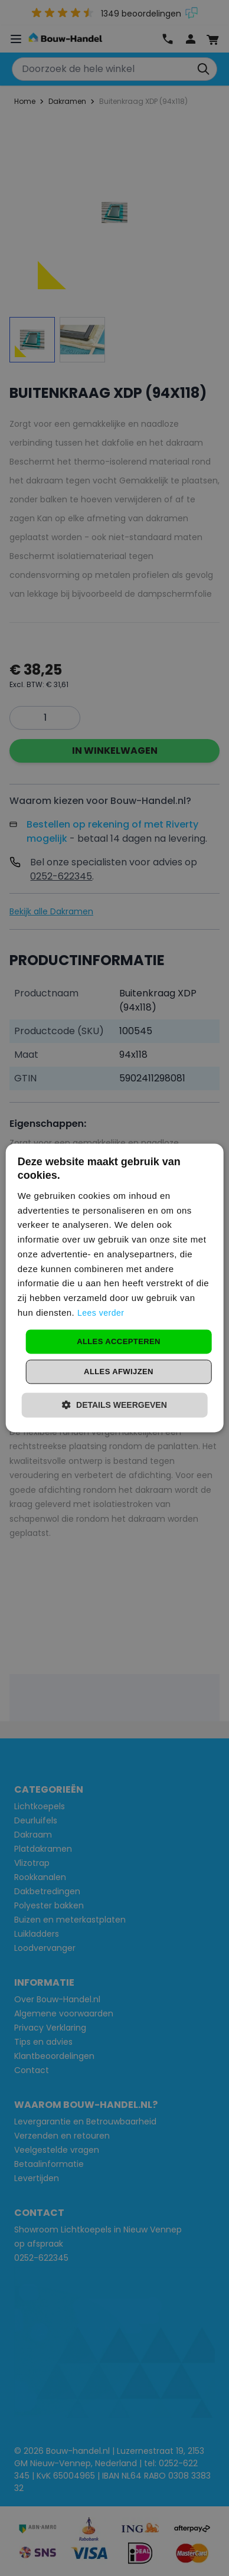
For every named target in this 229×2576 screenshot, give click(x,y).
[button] (114, 1405)
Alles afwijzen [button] (118, 1372)
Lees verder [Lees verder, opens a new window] (100, 1313)
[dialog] (115, 1287)
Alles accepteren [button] (119, 1341)
